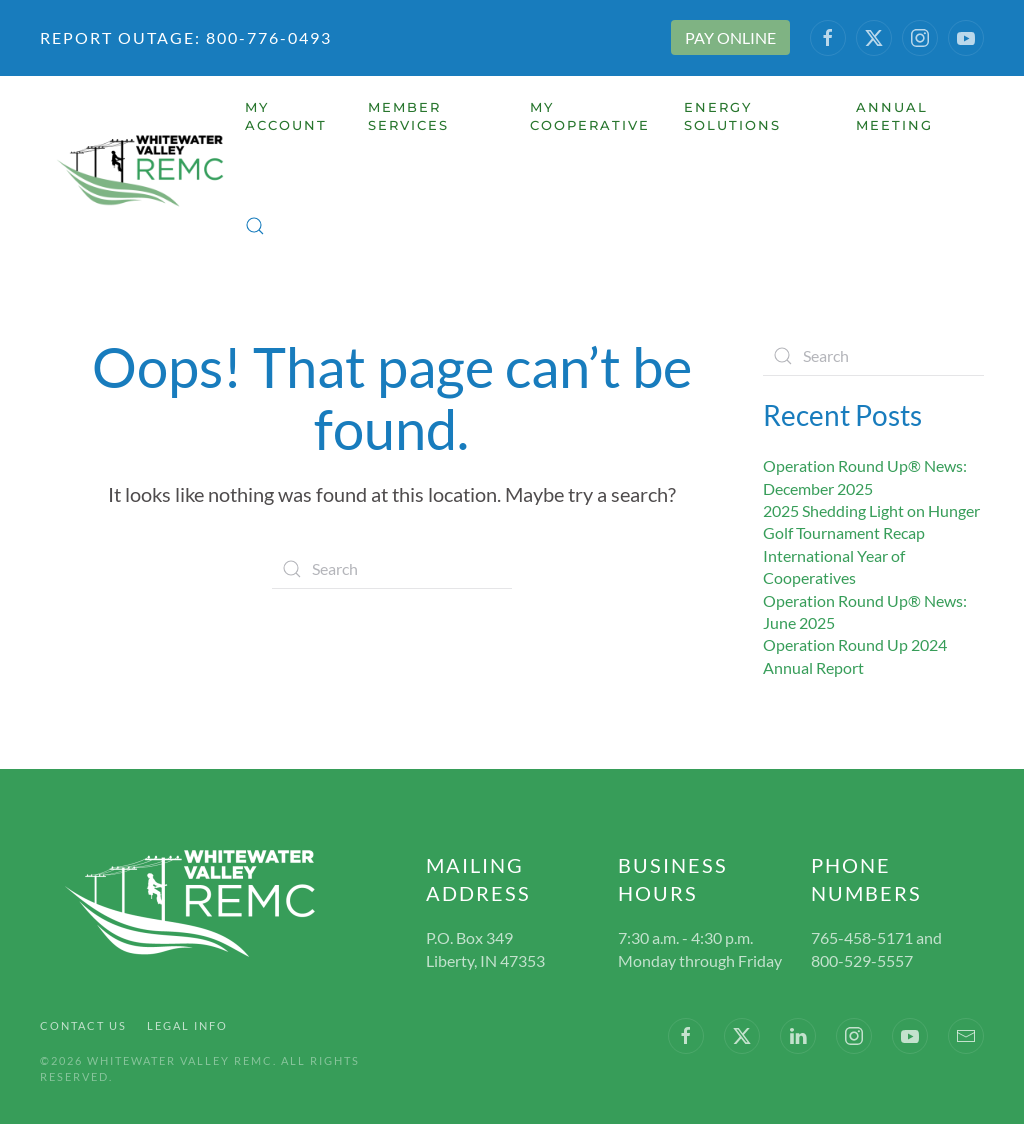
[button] (255, 226)
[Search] (392, 569)
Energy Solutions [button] (732, 116)
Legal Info (187, 1025)
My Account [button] (286, 116)
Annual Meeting (894, 116)
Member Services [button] (408, 116)
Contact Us (83, 1025)
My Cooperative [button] (590, 116)
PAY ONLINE (730, 37)
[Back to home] (142, 171)
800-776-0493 (266, 37)
